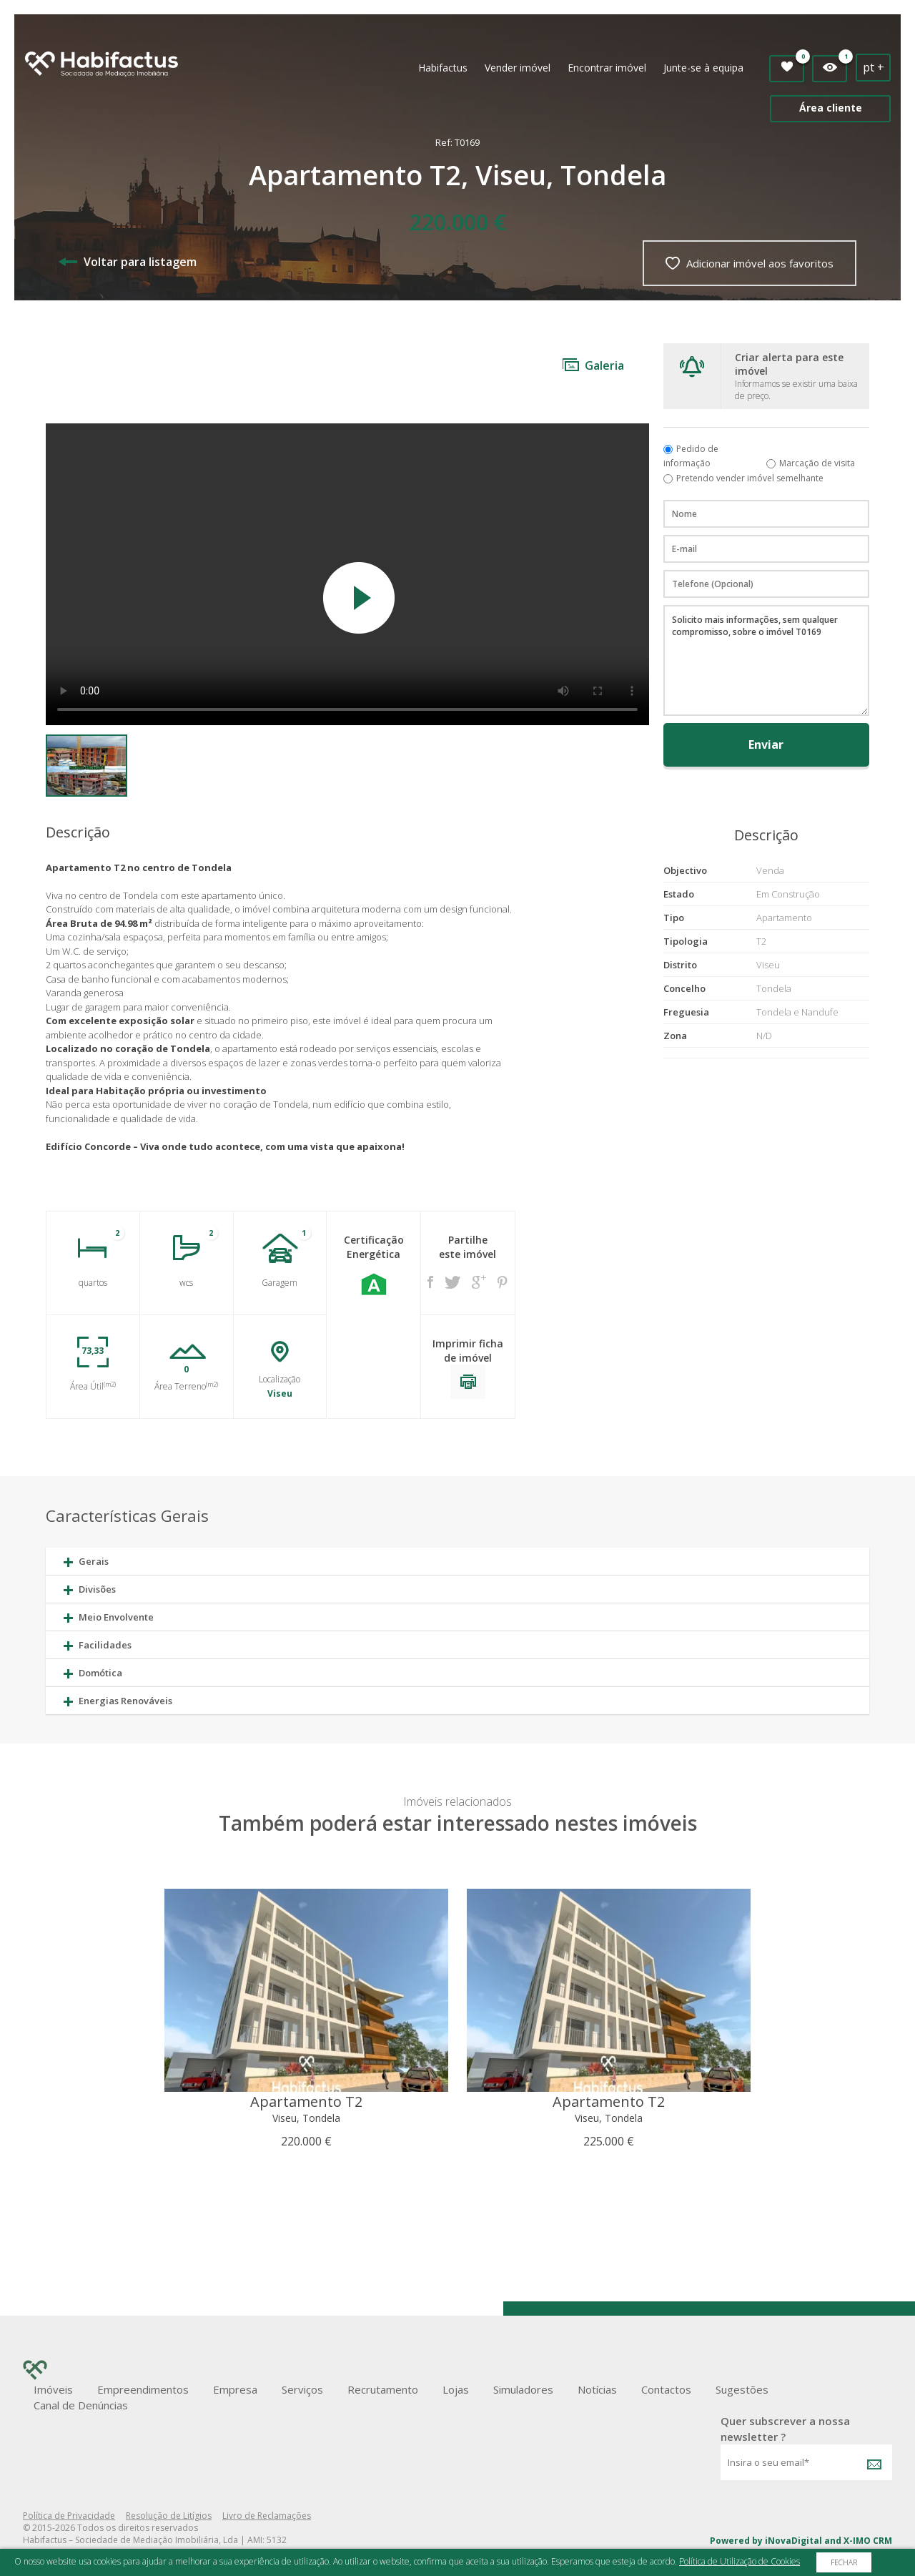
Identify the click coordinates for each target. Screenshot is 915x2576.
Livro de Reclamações (266, 2515)
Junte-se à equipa (703, 67)
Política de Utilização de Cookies (739, 2561)
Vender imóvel (517, 67)
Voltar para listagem (128, 262)
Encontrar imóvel (607, 67)
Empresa (235, 2389)
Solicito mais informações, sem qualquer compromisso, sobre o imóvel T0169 (766, 660)
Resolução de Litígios (169, 2515)
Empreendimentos (143, 2389)
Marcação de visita (817, 463)
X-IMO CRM (868, 2541)
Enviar (765, 744)
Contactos (666, 2389)
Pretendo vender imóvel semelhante (750, 478)
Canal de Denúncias (81, 2405)
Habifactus (443, 67)
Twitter (452, 1282)
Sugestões (742, 2389)
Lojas (455, 2389)
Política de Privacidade (69, 2515)
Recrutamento (382, 2389)
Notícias (597, 2389)
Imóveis (53, 2389)
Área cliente (830, 107)
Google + (479, 1282)
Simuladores (523, 2389)
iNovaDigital (793, 2541)
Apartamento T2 (306, 2101)
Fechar (844, 2562)
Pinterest (503, 1282)
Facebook (430, 1282)
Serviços (302, 2389)
